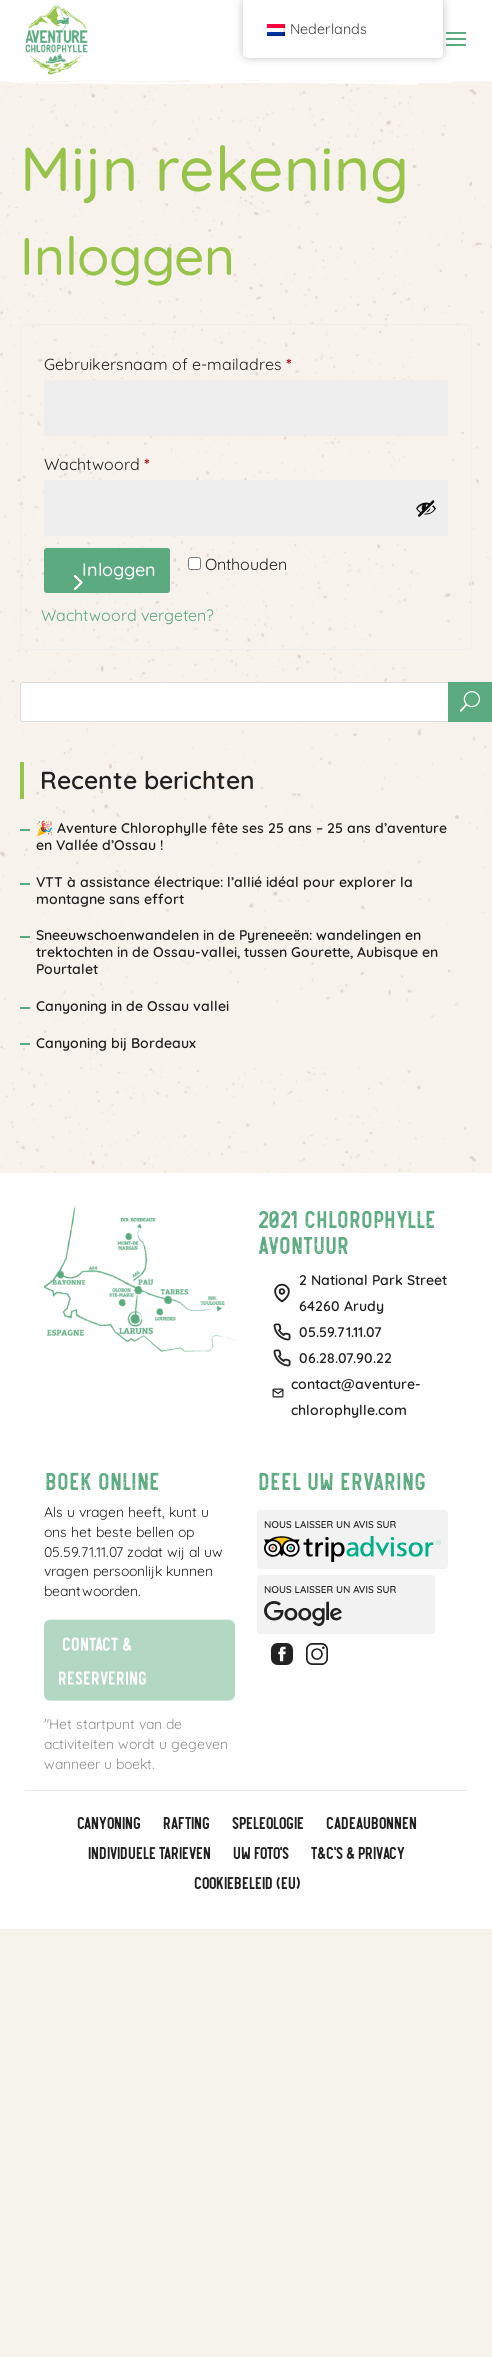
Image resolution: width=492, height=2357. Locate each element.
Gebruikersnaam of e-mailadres (193, 361)
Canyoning (108, 1824)
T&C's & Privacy (357, 1854)
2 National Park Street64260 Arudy (373, 1293)
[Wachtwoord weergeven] (426, 508)
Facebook (285, 1654)
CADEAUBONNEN (370, 1824)
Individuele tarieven (148, 1854)
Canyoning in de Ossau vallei (132, 1006)
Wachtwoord (122, 461)
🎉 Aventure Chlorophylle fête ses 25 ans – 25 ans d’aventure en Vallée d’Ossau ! (241, 836)
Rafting (185, 1824)
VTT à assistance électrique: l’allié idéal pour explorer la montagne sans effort (224, 890)
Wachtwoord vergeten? (127, 615)
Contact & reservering (95, 1658)
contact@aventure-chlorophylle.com (356, 1397)
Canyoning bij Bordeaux (116, 1043)
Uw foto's (260, 1854)
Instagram (320, 1654)
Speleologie (267, 1824)
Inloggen (119, 569)
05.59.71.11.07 (340, 1332)
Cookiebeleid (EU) (246, 1884)
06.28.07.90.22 (345, 1358)
